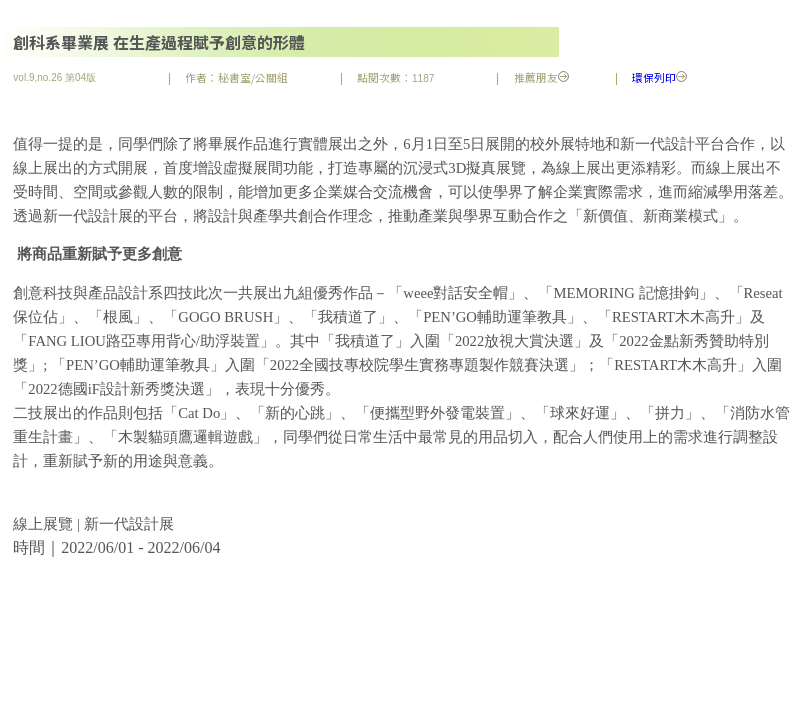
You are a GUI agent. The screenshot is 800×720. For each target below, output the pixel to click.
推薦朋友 (541, 77)
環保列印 (659, 77)
